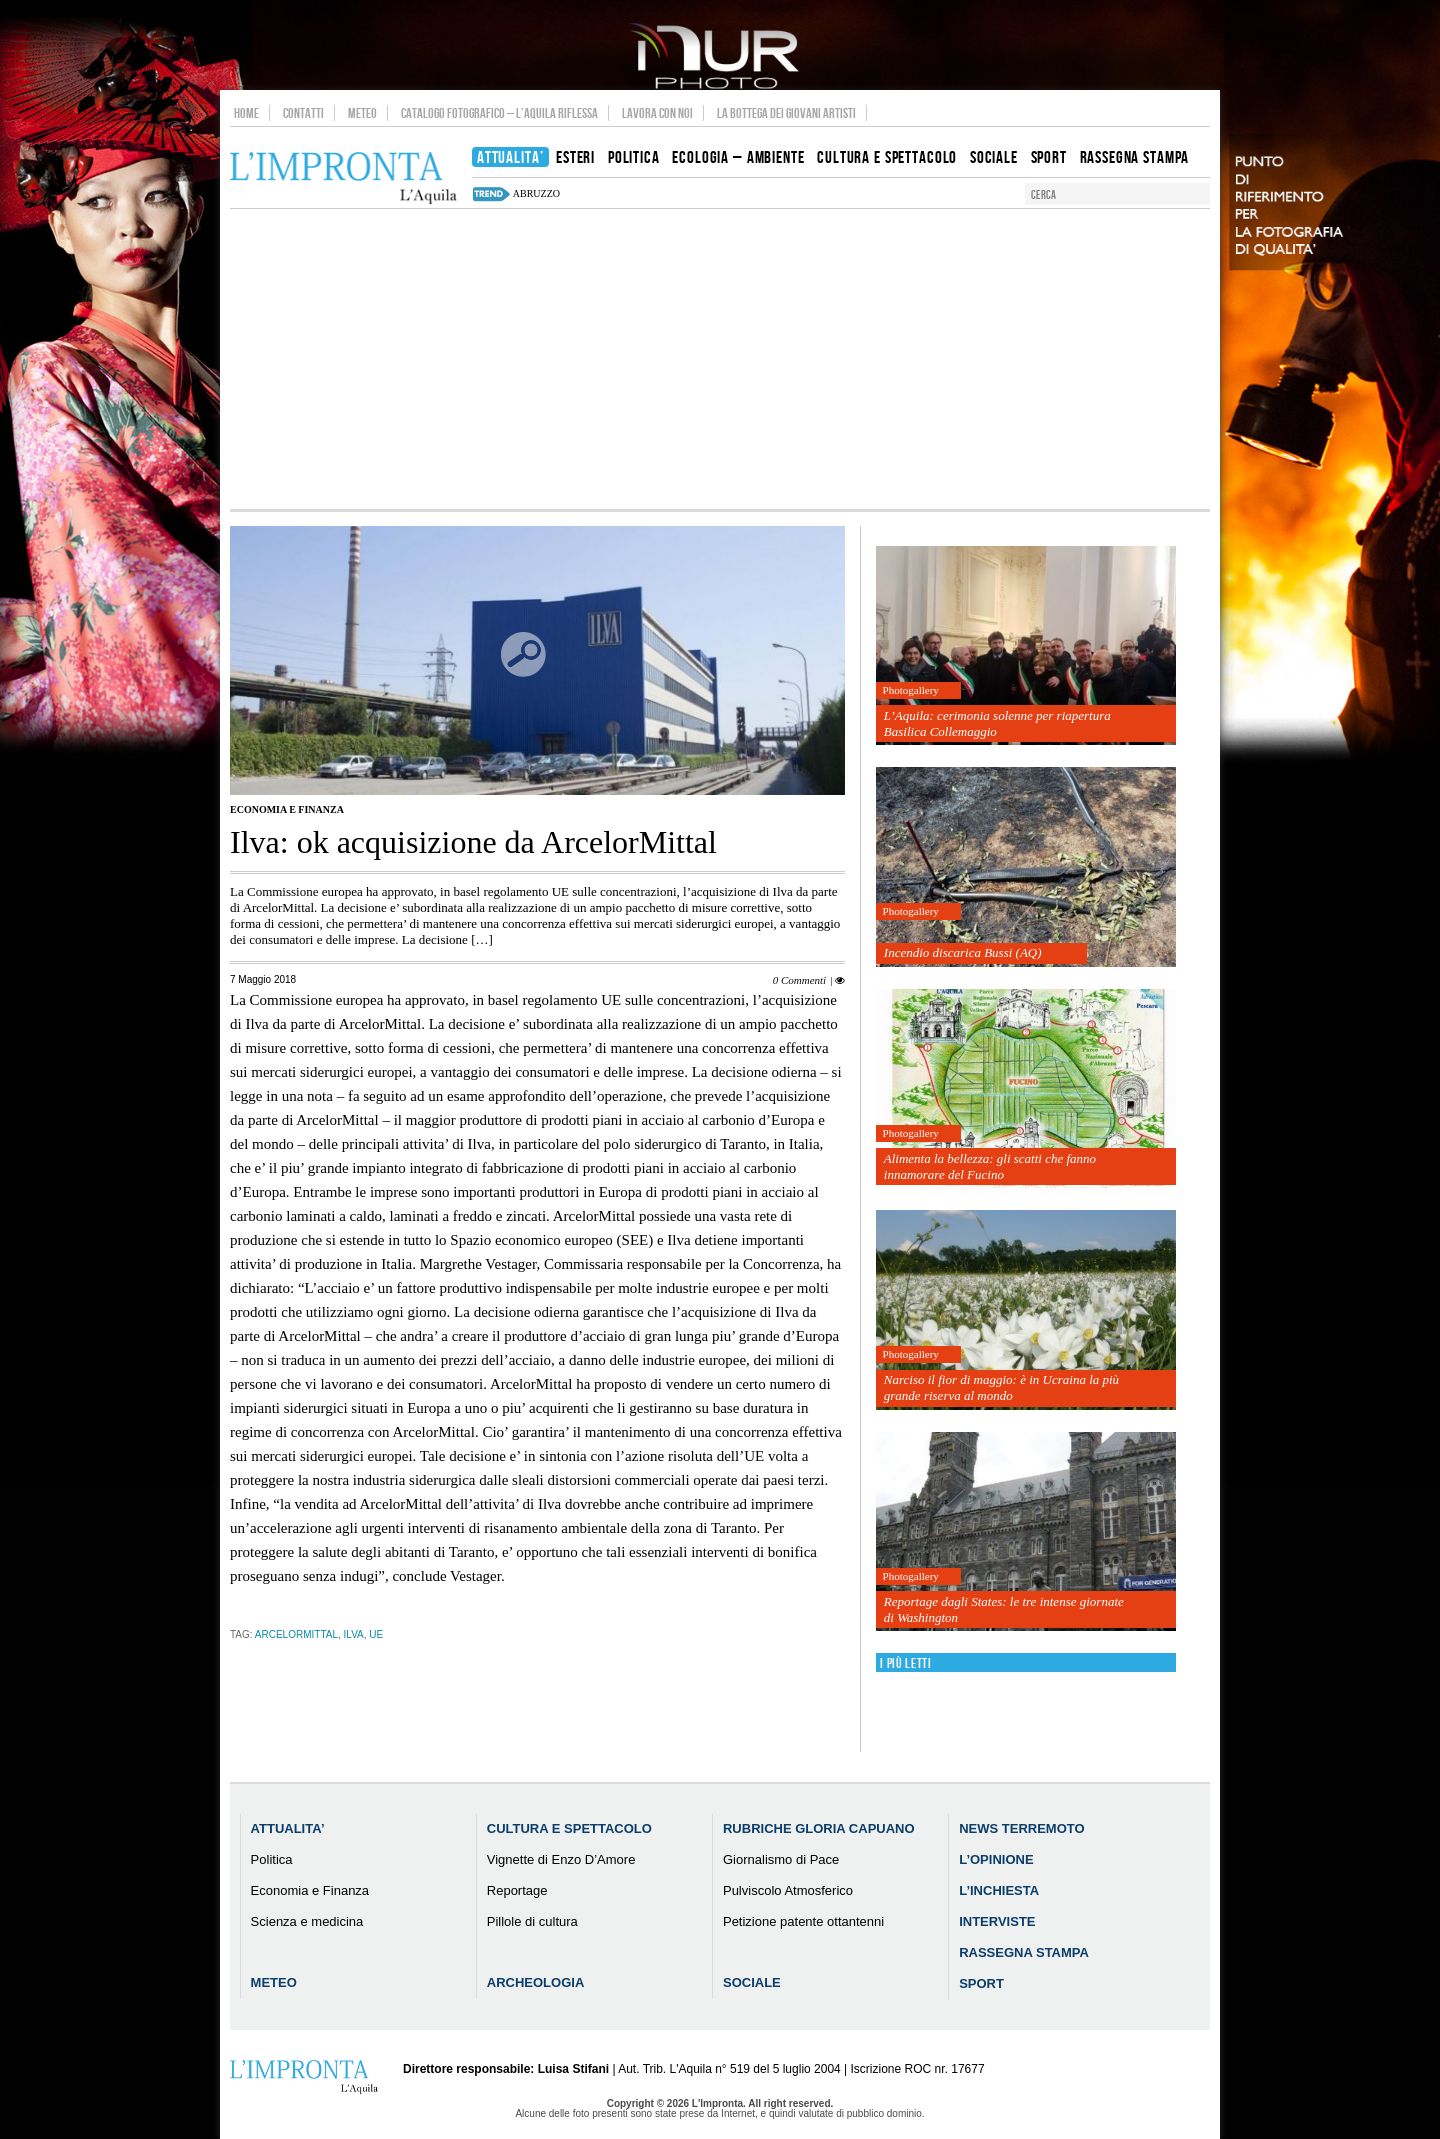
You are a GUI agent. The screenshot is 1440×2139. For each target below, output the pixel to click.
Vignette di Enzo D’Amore (561, 1859)
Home (246, 113)
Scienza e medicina (307, 1921)
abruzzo (536, 193)
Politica (272, 1859)
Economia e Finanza (287, 809)
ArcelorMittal (296, 1634)
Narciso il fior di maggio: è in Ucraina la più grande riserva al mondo (1001, 1387)
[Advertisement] (720, 359)
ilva (354, 1634)
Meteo (362, 113)
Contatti (303, 113)
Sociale (752, 1982)
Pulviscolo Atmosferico (788, 1890)
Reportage (517, 1890)
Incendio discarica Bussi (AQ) (963, 952)
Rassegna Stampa (1024, 1952)
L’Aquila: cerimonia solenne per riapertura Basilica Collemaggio (997, 723)
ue (376, 1634)
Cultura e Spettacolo (569, 1828)
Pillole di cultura (532, 1921)
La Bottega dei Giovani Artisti (786, 113)
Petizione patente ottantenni (803, 1921)
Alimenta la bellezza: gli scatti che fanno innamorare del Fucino (990, 1166)
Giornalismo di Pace (781, 1859)
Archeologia (536, 1982)
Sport (981, 1983)
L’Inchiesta (999, 1890)
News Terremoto (1021, 1828)
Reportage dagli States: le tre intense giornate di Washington (1004, 1609)
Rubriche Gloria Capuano (819, 1828)
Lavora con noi (657, 113)
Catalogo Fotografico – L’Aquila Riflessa (499, 113)
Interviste (997, 1921)
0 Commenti (799, 980)
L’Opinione (996, 1859)
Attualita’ (288, 1828)
